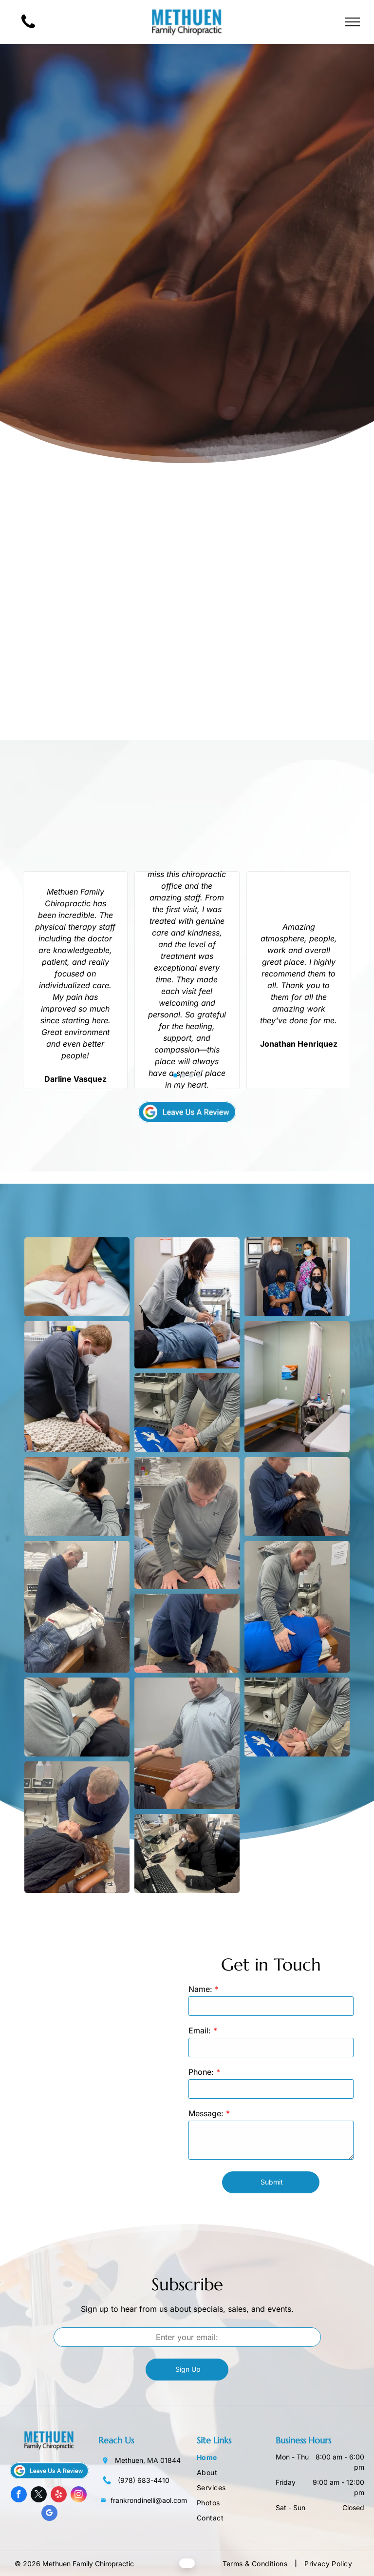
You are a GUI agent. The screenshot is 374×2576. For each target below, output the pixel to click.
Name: (200, 1989)
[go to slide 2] (183, 1075)
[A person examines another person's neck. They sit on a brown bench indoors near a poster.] (77, 1496)
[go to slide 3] (191, 1075)
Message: (206, 2113)
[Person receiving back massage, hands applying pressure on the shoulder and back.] (187, 1412)
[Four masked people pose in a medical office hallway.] (297, 1276)
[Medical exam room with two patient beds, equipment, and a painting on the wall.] (297, 1387)
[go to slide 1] (175, 1075)
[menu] (352, 22)
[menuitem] (236, 2458)
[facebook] (19, 2495)
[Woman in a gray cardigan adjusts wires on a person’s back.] (187, 1303)
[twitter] (39, 2495)
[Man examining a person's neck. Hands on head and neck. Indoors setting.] (77, 1717)
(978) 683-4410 (143, 2480)
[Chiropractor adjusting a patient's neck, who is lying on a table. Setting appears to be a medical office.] (77, 1607)
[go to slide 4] (199, 1075)
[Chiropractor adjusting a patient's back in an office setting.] (187, 1633)
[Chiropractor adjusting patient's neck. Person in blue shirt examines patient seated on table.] (297, 1496)
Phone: (201, 2072)
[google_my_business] (49, 2514)
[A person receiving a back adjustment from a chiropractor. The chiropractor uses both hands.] (187, 1523)
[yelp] (59, 2495)
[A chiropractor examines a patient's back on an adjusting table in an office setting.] (297, 1607)
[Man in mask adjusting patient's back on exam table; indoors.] (77, 1387)
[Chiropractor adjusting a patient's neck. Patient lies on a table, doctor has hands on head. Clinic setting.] (297, 1717)
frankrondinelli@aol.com (149, 2500)
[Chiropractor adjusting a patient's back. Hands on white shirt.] (77, 1276)
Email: (199, 2030)
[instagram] (79, 2495)
